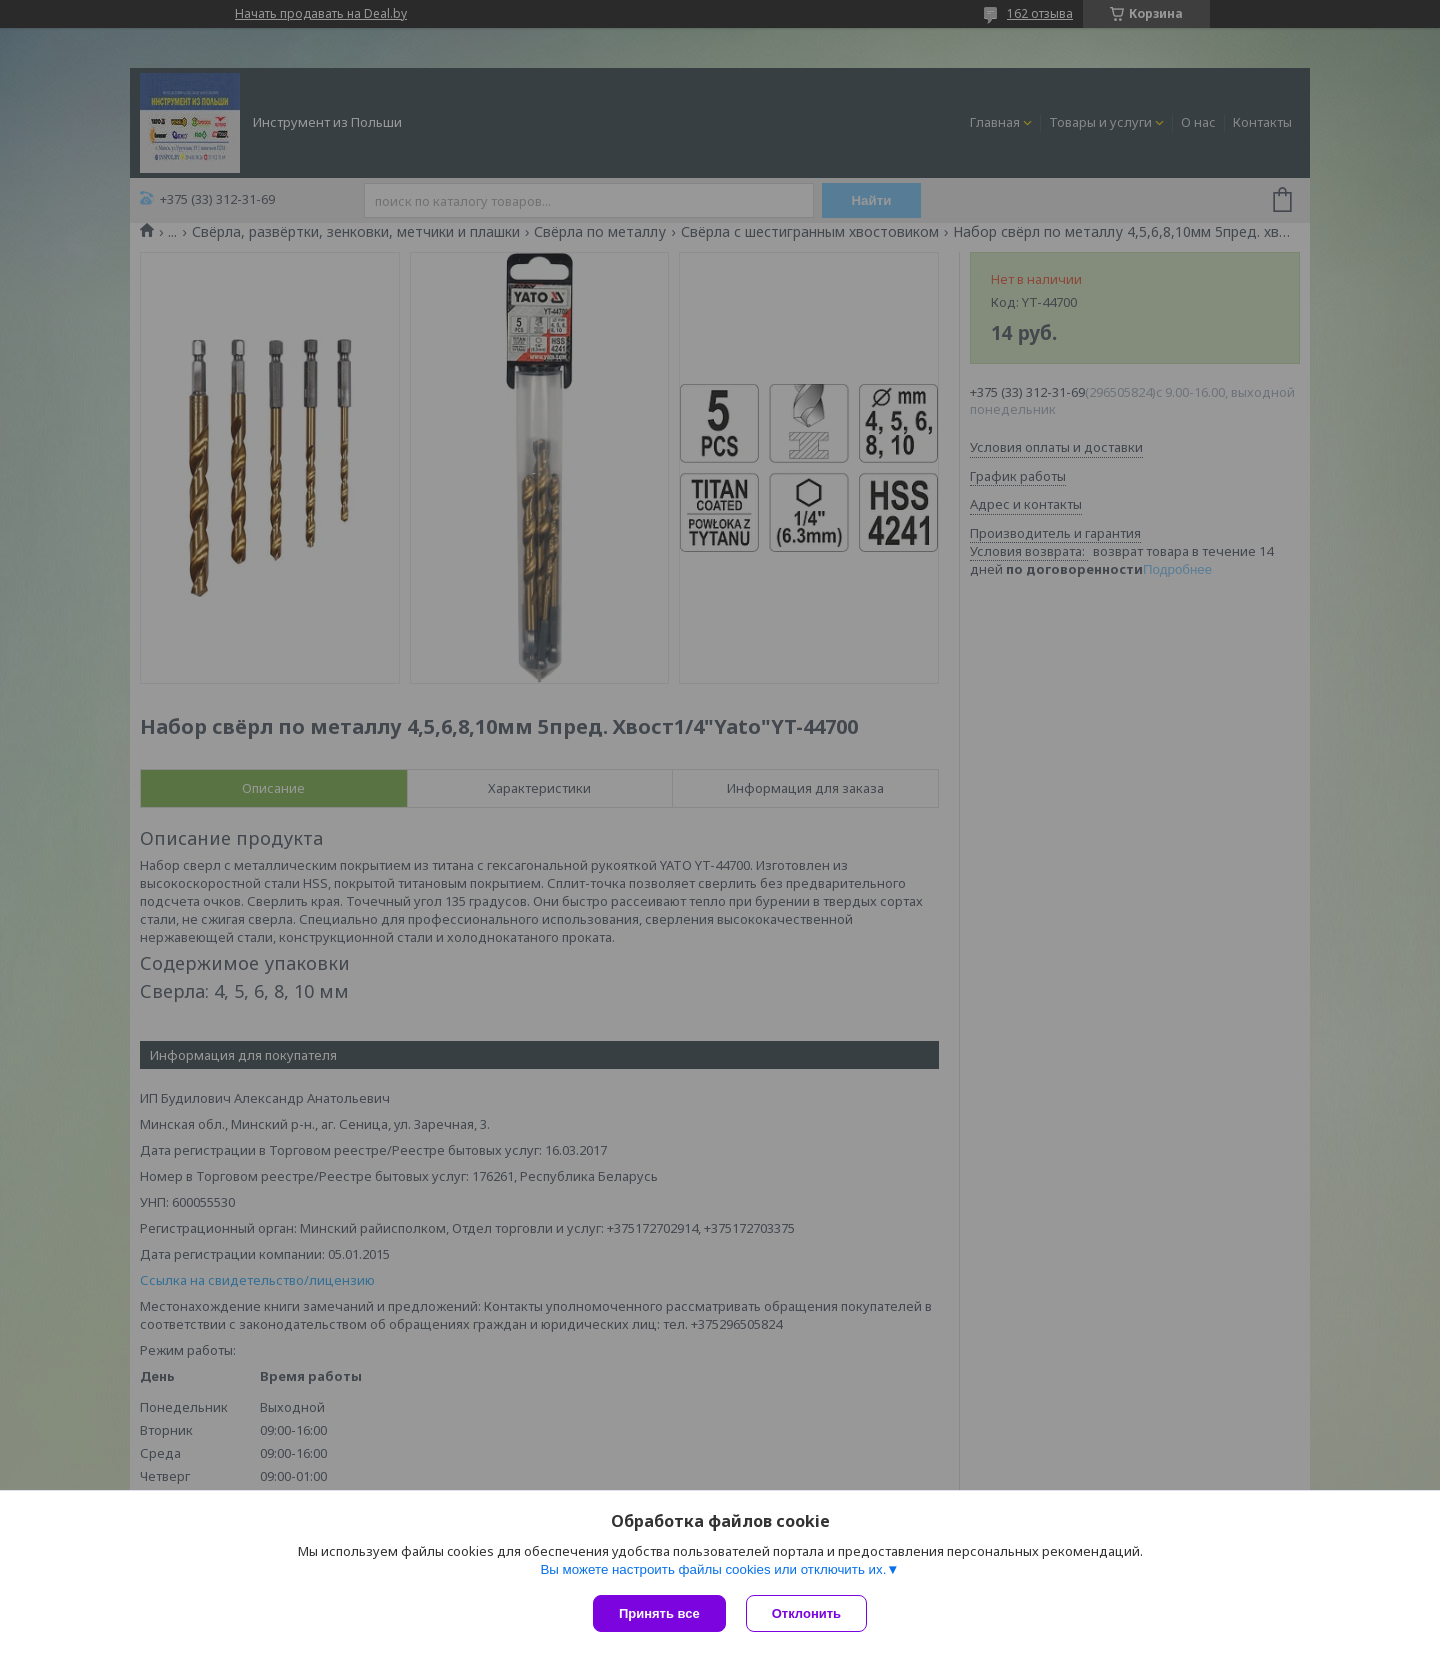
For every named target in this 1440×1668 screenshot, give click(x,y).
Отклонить (806, 1613)
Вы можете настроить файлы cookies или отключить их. (713, 1569)
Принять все (659, 1613)
